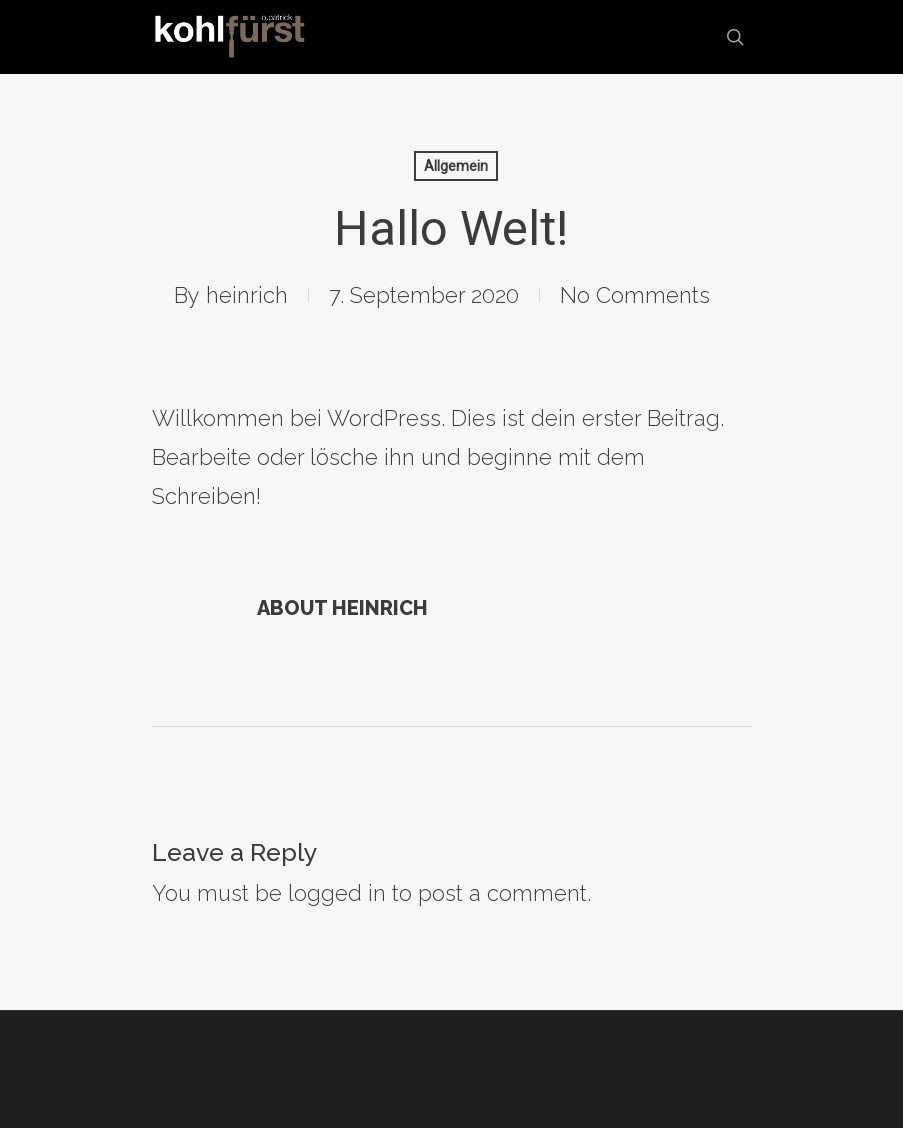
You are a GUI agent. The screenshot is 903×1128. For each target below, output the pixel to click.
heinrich (247, 295)
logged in (337, 893)
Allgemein (456, 166)
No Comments (635, 295)
